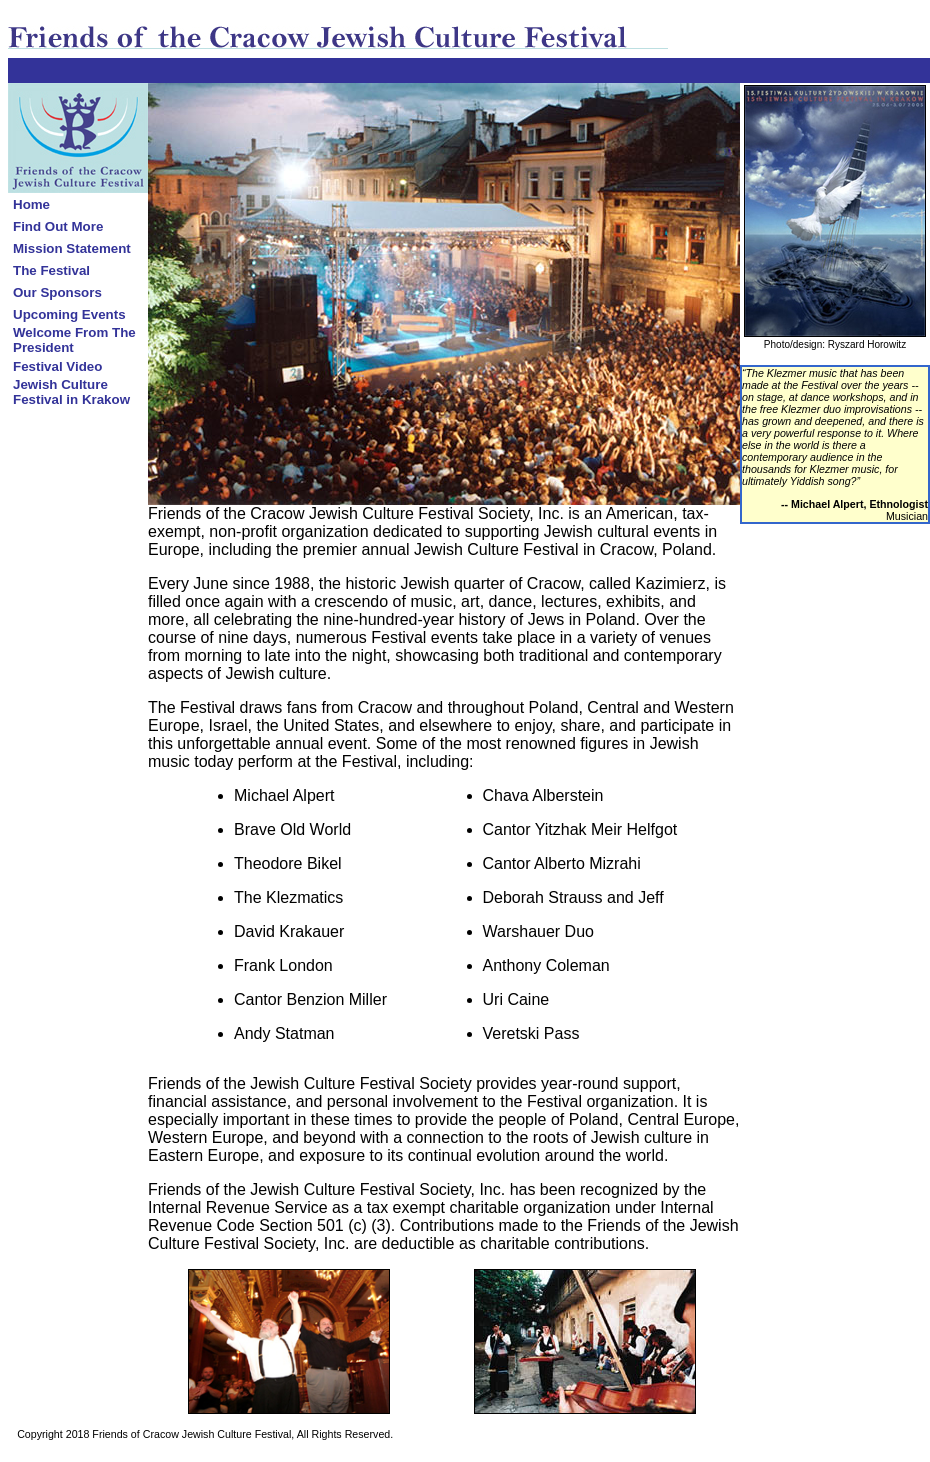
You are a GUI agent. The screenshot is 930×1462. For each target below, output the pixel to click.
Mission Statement (72, 248)
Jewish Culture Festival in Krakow (71, 392)
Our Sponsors (57, 292)
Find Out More (58, 226)
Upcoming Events (69, 314)
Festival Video (57, 366)
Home (31, 204)
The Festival (51, 270)
